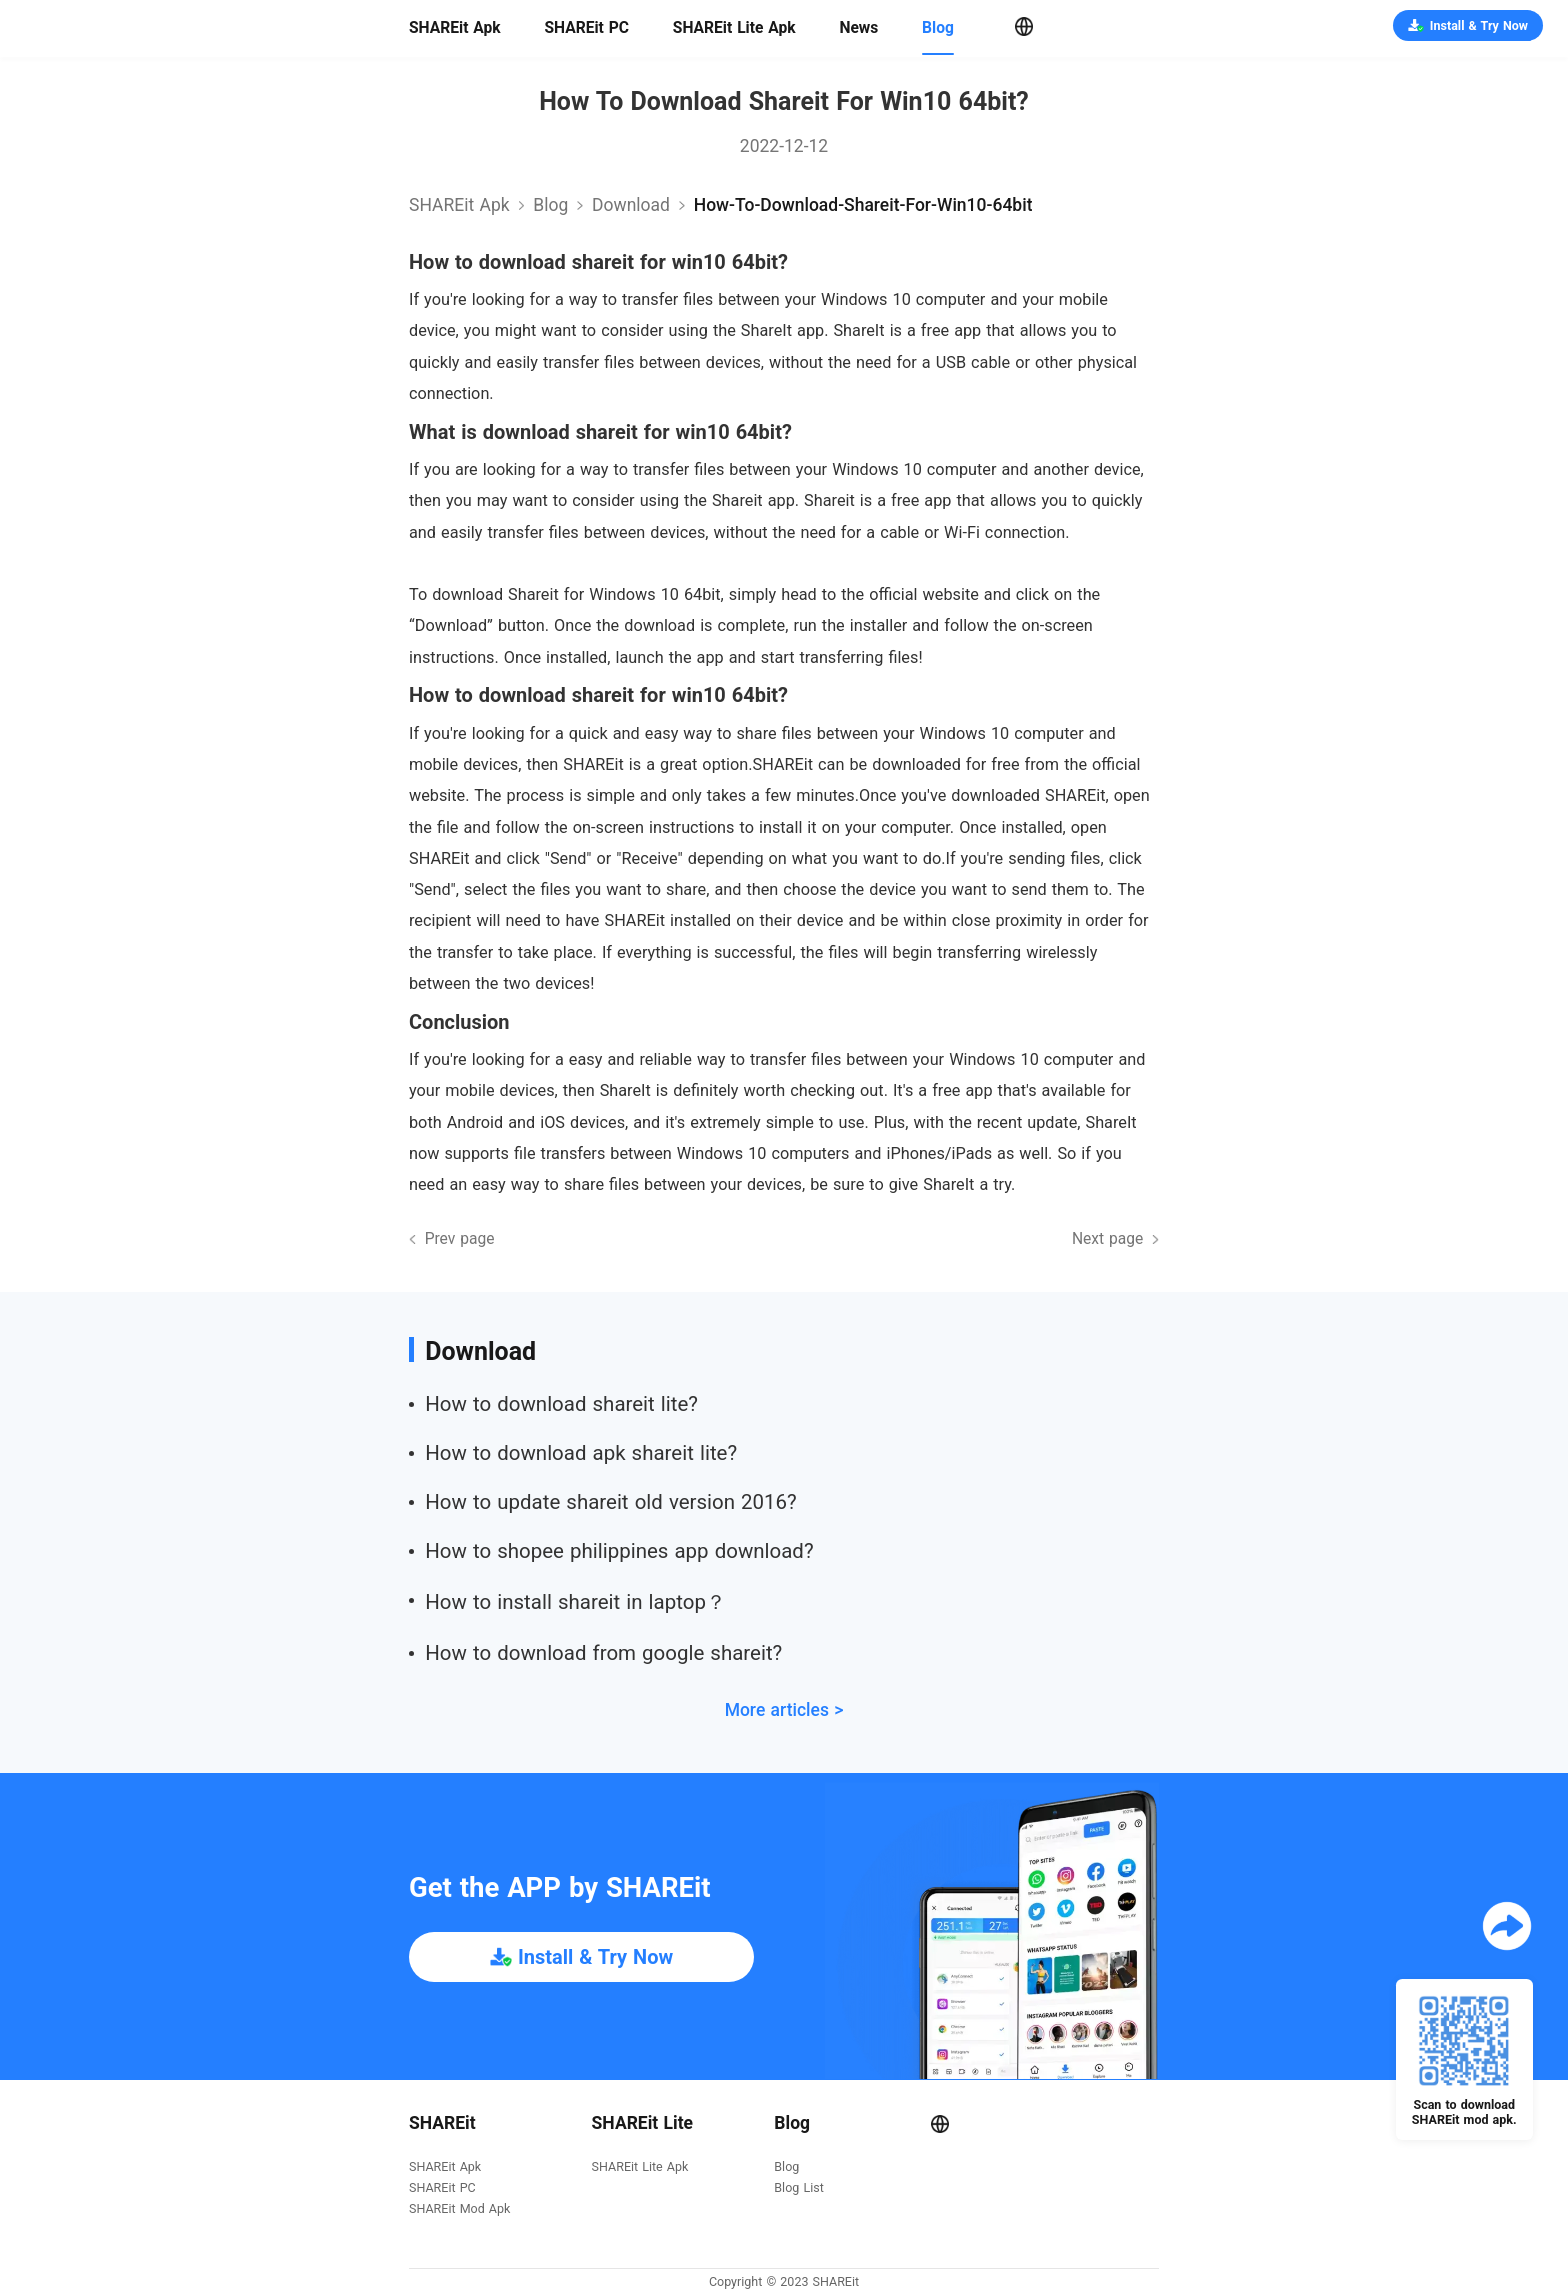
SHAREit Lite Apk (734, 28)
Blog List (798, 2188)
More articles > (784, 1710)
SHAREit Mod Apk (459, 2209)
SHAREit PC (586, 28)
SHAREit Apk (455, 28)
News (858, 28)
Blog (938, 28)
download (631, 205)
